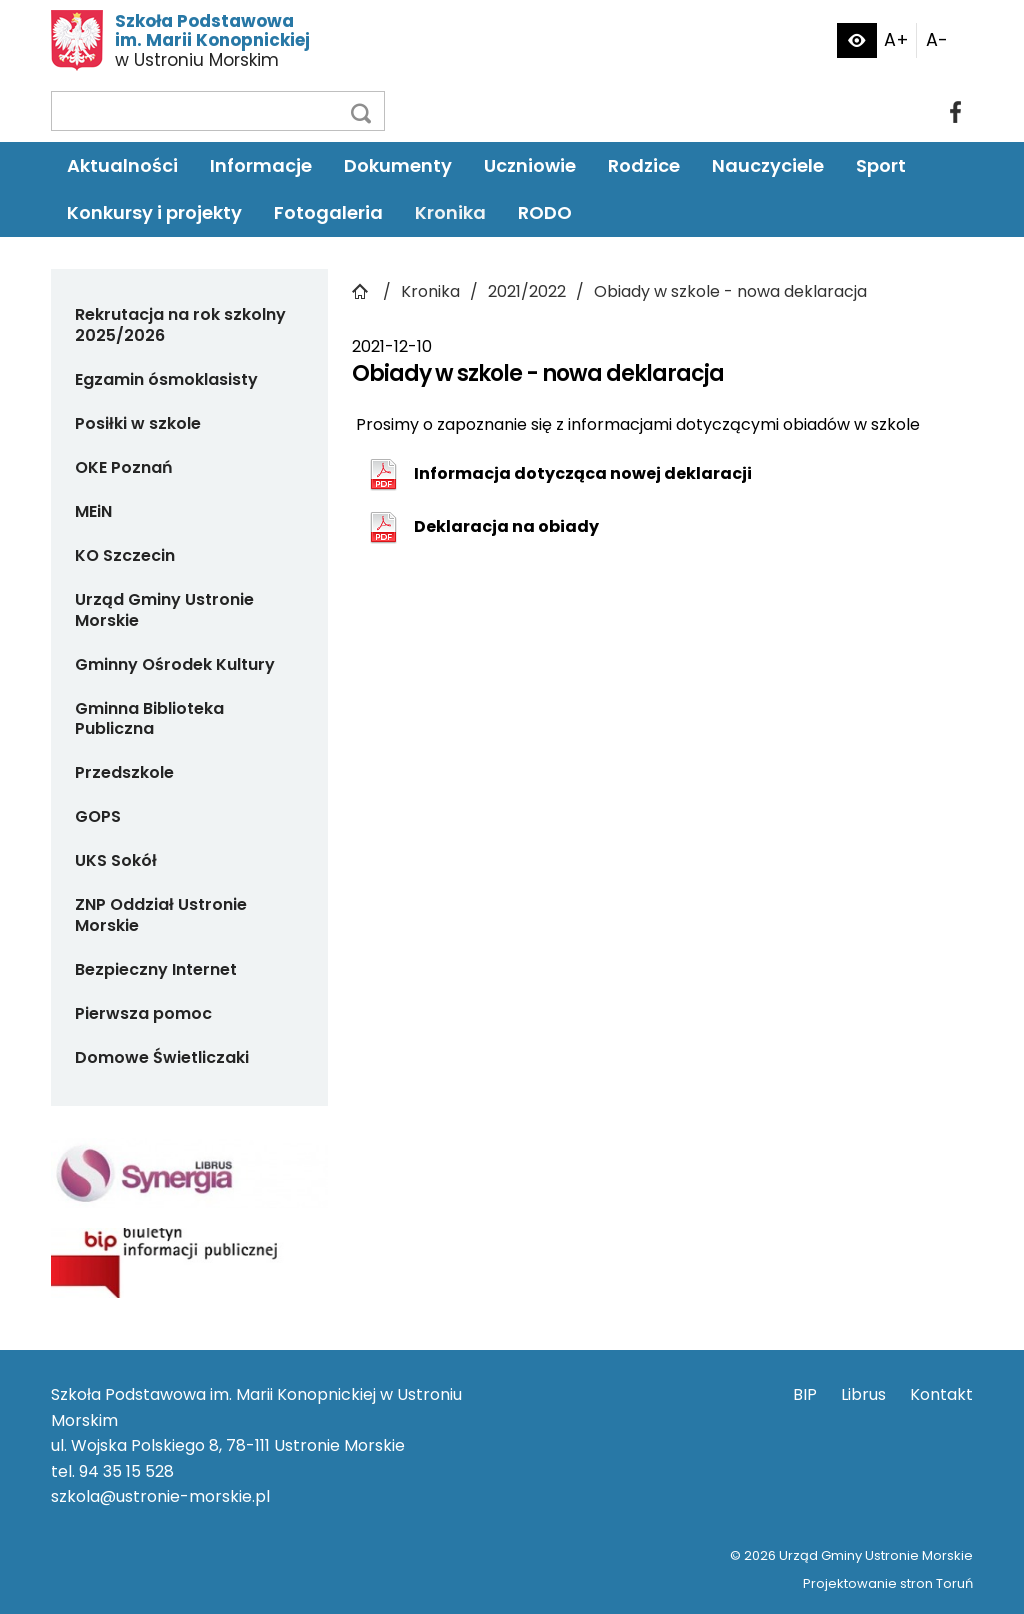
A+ (896, 40)
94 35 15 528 (126, 1471)
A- (937, 40)
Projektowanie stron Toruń (888, 1583)
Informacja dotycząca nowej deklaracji (583, 473)
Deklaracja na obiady (506, 526)
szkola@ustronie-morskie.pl (160, 1496)
